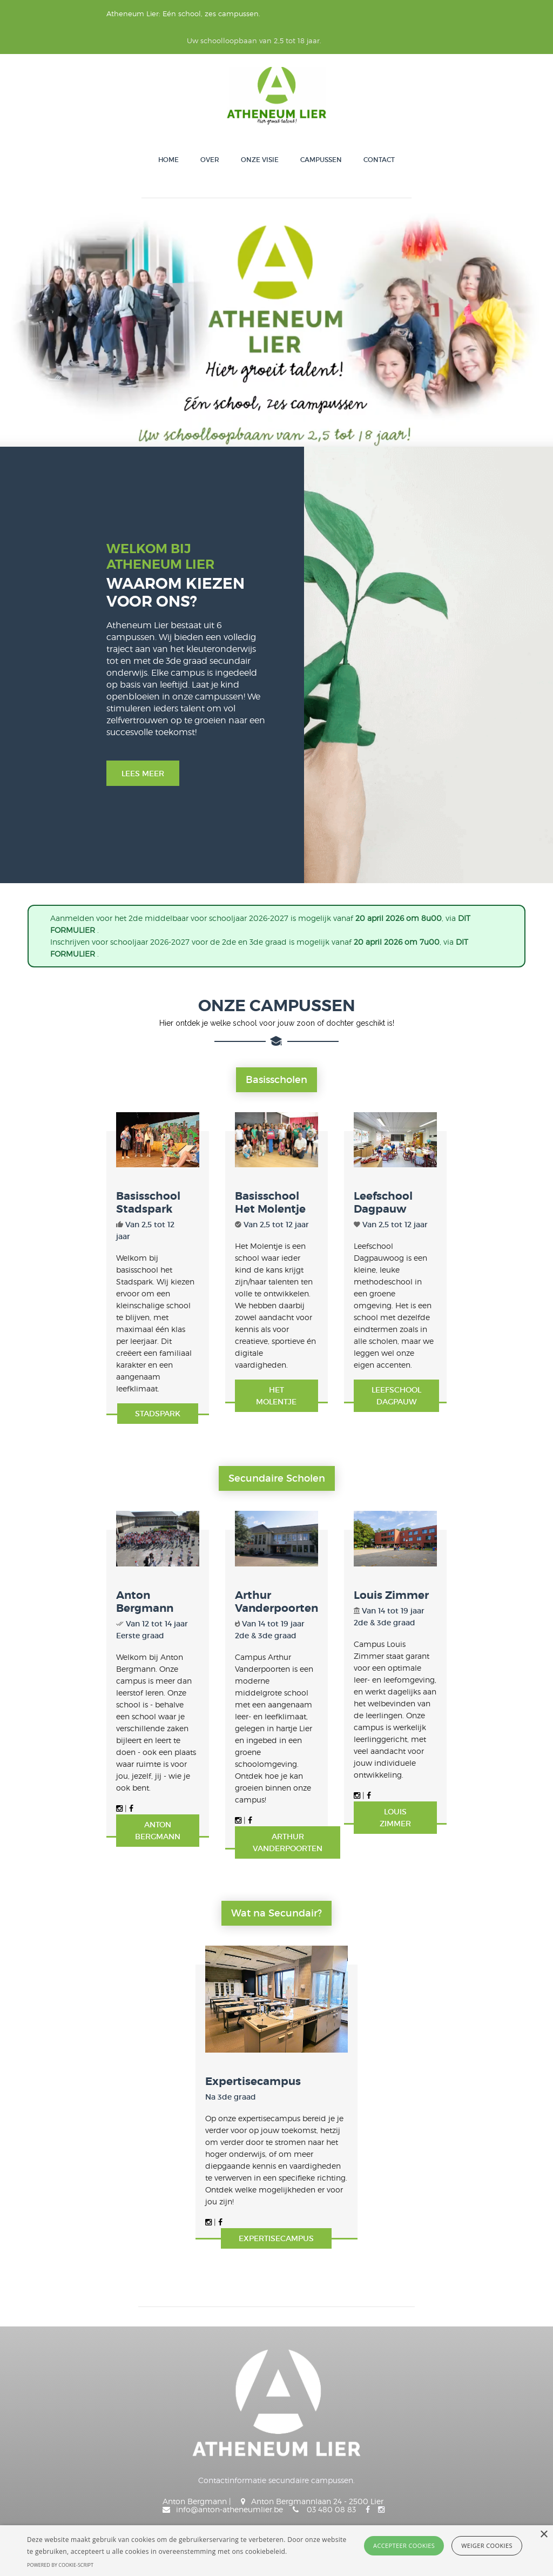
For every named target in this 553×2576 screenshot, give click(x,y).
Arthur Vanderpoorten (270, 1511)
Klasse (123, 2453)
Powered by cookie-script (60, 2564)
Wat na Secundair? (276, 1750)
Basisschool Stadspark (97, 1156)
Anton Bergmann (83, 1511)
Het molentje (276, 1291)
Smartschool (135, 2473)
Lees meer (65, 678)
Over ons (41, 2453)
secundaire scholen (276, 1360)
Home (168, 133)
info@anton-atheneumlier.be (345, 2346)
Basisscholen (276, 1006)
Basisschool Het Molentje (252, 1163)
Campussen (321, 133)
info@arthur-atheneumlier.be (362, 2386)
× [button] (543, 2535)
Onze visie (260, 133)
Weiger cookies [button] (486, 2545)
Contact (379, 133)
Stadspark (103, 1278)
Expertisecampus (213, 1977)
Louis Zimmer (419, 1511)
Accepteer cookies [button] (404, 2545)
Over (209, 133)
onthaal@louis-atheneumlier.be (330, 2366)
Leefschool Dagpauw (439, 1156)
